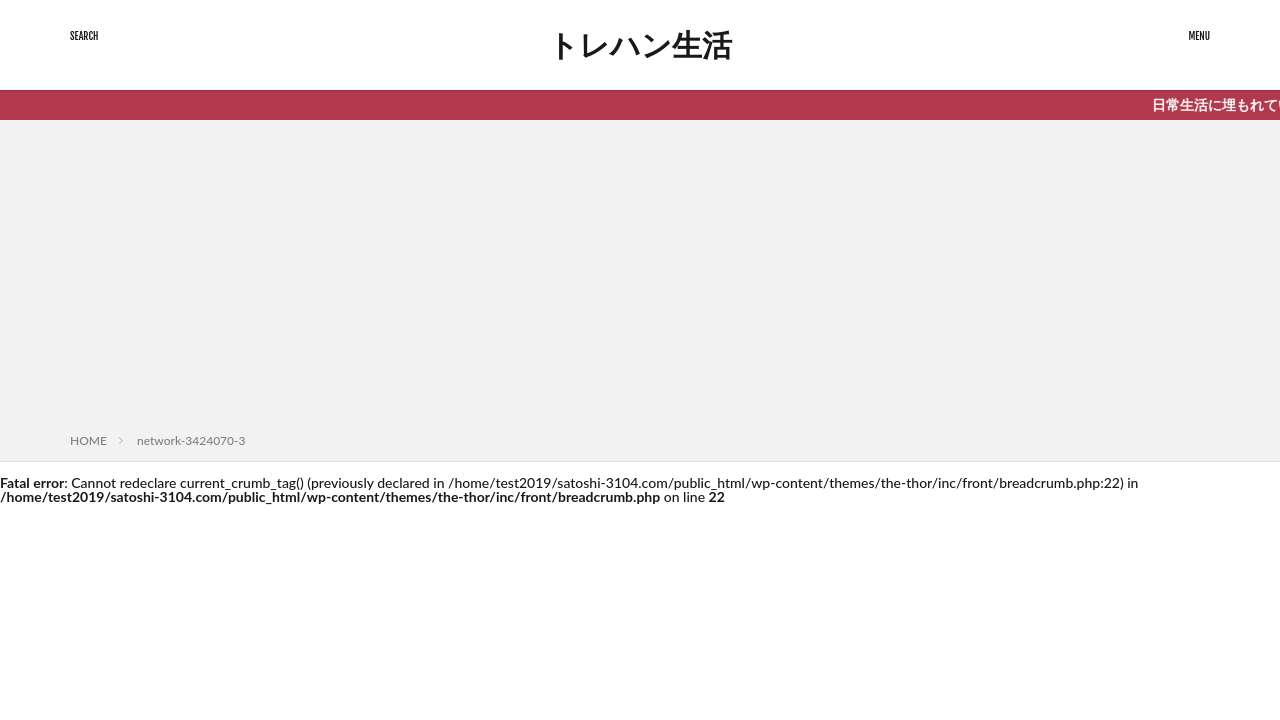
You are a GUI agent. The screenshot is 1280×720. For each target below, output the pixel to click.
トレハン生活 (640, 45)
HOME (88, 440)
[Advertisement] (640, 280)
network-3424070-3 (191, 440)
